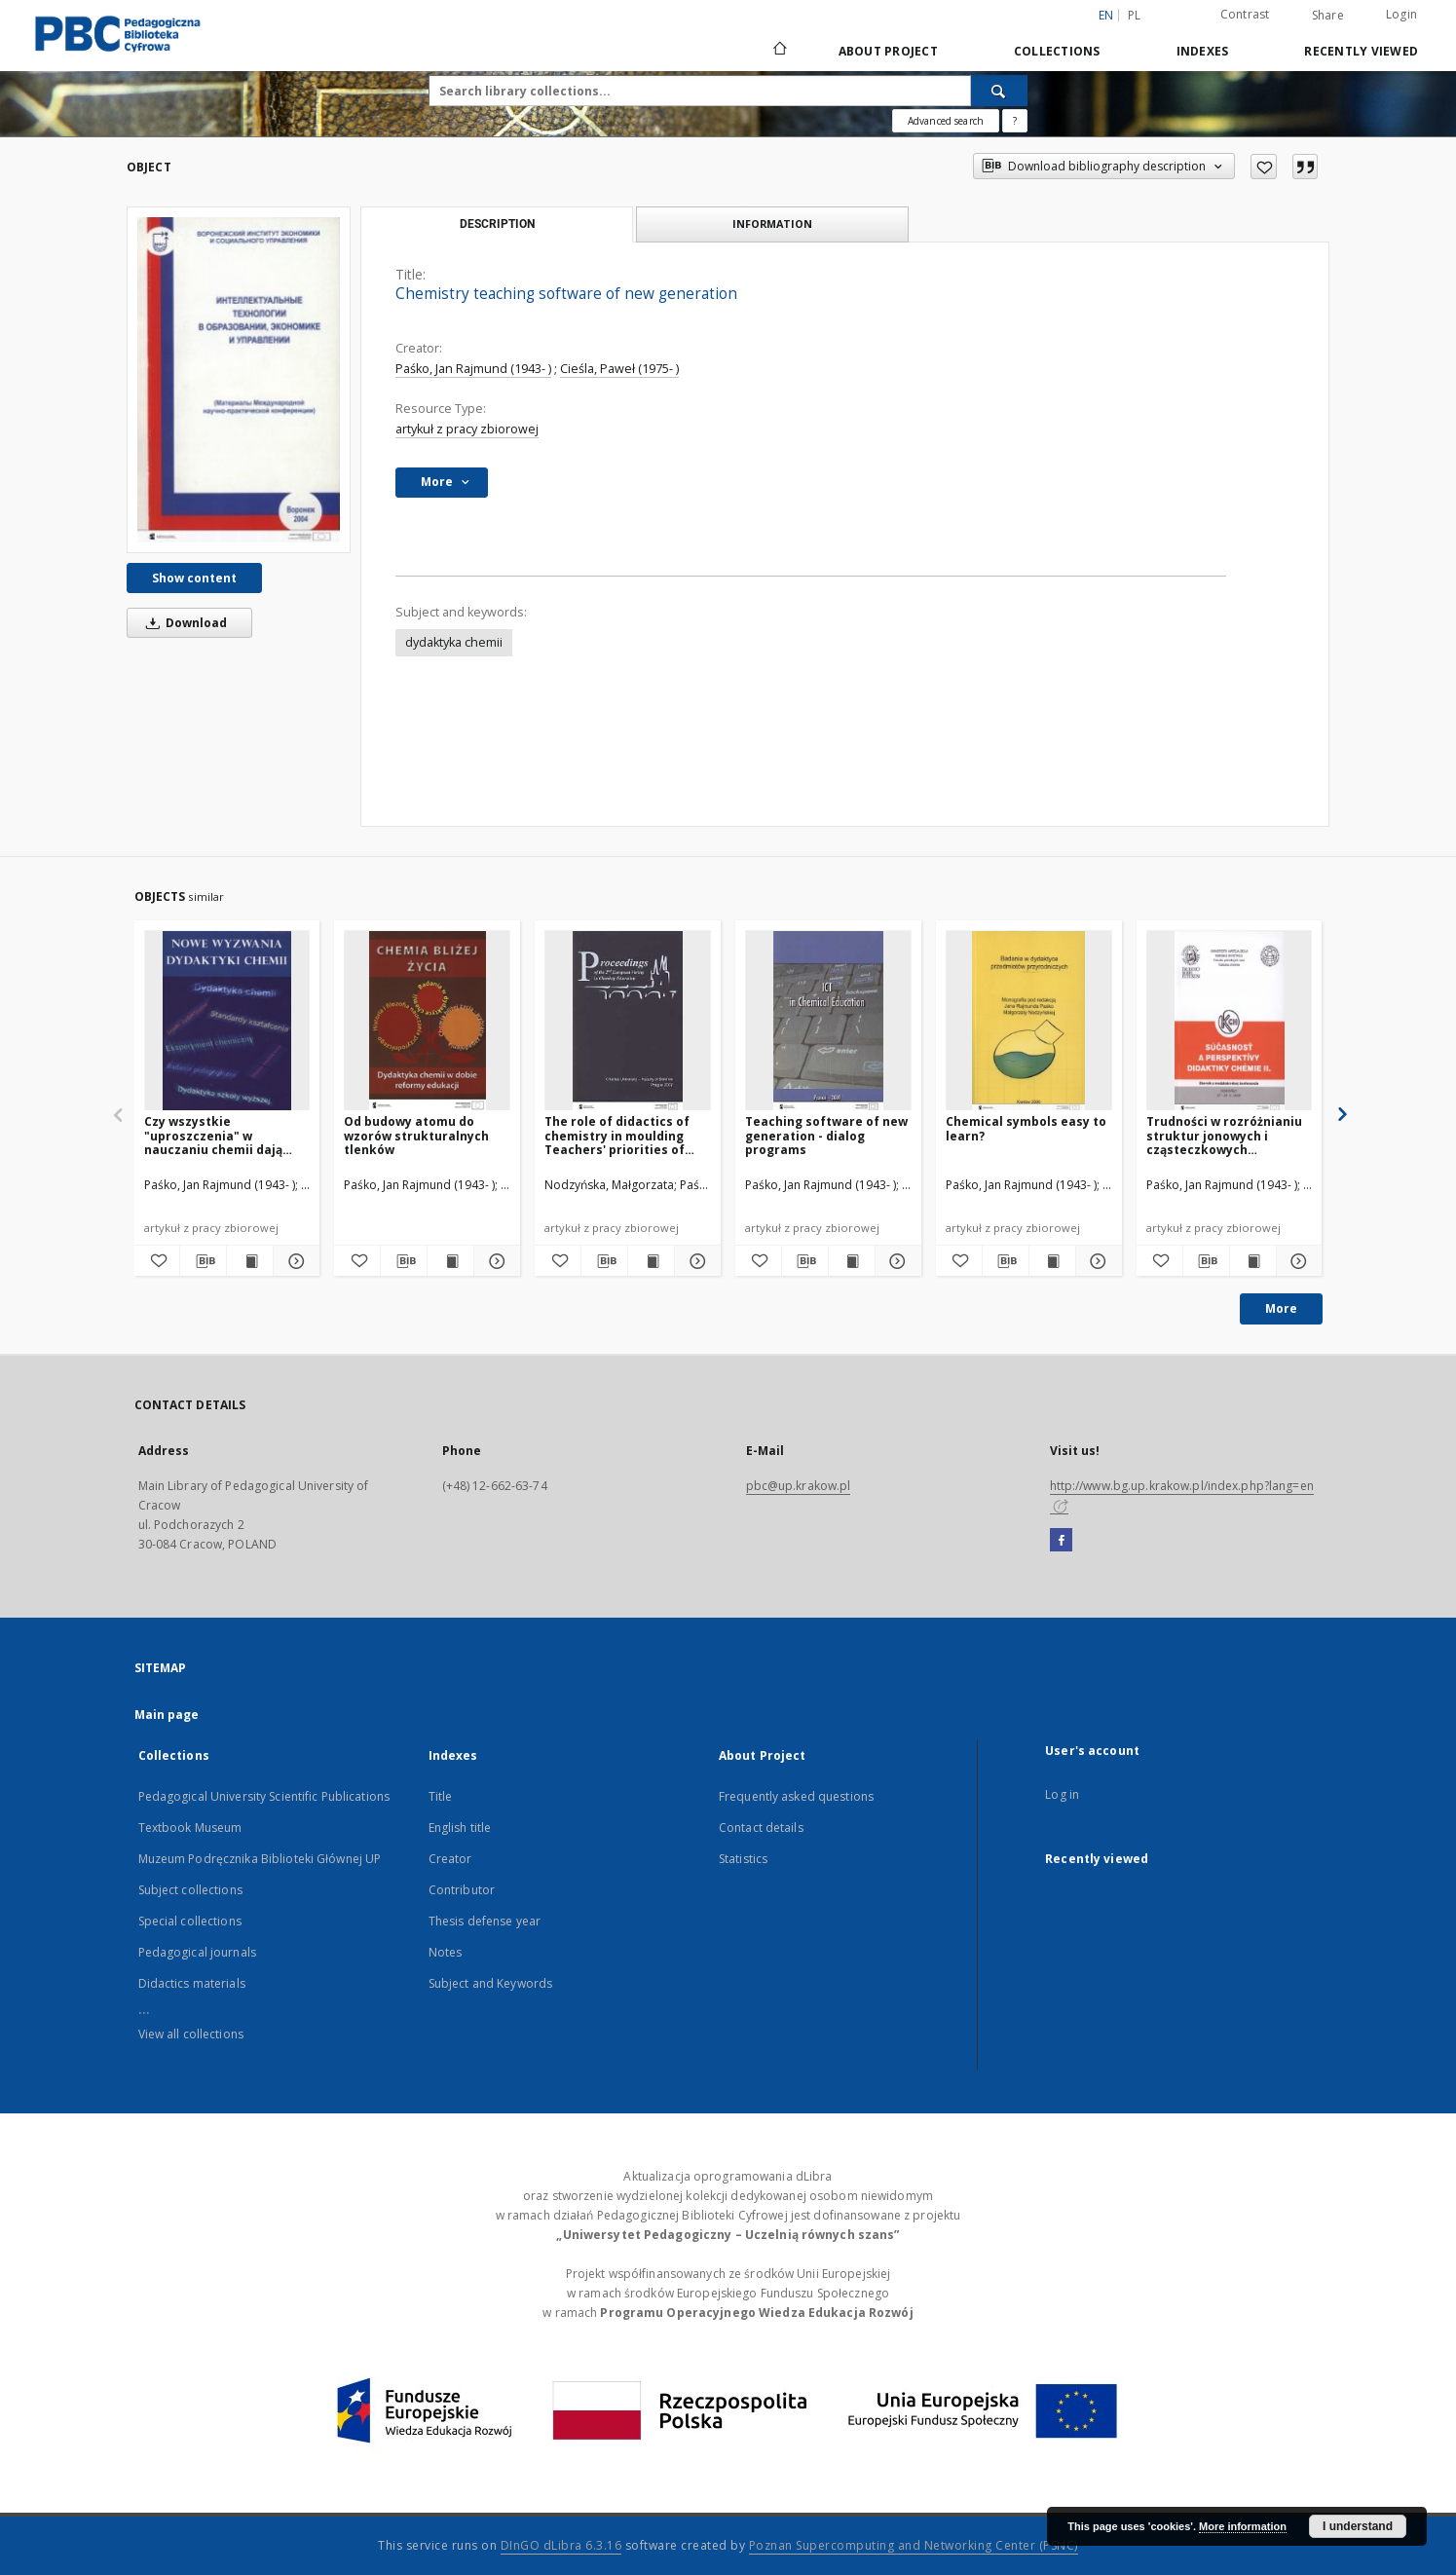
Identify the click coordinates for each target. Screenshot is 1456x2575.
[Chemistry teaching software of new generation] (238, 379)
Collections (1057, 51)
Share (1328, 15)
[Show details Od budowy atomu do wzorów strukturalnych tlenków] (494, 1261)
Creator (450, 1858)
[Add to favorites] (1264, 166)
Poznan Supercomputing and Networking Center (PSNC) (913, 2545)
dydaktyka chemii (454, 642)
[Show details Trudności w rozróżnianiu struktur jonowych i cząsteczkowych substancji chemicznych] (1297, 1261)
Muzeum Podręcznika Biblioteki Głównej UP (260, 1858)
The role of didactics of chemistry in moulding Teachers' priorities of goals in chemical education (617, 1135)
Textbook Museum (190, 1827)
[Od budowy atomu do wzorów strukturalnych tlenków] (427, 1021)
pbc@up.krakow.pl (798, 1485)
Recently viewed (1361, 51)
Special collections (190, 1921)
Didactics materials (191, 1983)
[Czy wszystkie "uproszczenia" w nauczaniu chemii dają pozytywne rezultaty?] (227, 1021)
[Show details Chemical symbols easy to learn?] (1096, 1261)
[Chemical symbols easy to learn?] (1029, 1021)
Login (1401, 14)
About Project (888, 51)
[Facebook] (1061, 1540)
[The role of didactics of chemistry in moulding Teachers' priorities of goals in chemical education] (627, 1021)
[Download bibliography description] (203, 1261)
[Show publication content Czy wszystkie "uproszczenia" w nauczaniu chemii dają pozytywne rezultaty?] (250, 1261)
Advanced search (946, 121)
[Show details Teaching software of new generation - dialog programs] (895, 1261)
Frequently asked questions (796, 1796)
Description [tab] (497, 224)
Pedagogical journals (197, 1952)
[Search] (999, 90)
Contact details (761, 1827)
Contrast (1245, 14)
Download (183, 623)
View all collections (190, 2034)
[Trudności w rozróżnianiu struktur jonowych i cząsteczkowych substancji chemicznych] (1229, 1021)
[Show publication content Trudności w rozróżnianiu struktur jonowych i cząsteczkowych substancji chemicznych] (1253, 1261)
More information (1243, 2526)
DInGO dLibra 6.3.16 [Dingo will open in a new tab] (561, 2545)
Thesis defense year (485, 1921)
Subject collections (190, 1890)
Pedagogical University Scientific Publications (264, 1796)
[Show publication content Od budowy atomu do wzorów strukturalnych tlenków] (450, 1261)
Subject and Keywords (490, 1983)
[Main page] (779, 50)
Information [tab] (772, 223)
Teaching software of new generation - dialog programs (826, 1135)
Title (441, 1796)
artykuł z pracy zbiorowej (467, 429)
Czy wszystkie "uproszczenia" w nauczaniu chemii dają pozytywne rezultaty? (213, 1135)
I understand (1358, 2526)
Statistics (743, 1858)
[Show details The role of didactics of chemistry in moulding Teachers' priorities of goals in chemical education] (695, 1261)
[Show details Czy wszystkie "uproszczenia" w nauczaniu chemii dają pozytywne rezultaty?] (294, 1261)
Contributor (462, 1890)
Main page (167, 1714)
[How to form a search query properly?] (1014, 120)
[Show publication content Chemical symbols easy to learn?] (1052, 1261)
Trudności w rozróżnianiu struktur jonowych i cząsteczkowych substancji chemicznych (1224, 1135)
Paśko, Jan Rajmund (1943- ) (473, 368)
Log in (1062, 1794)
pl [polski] (1134, 15)
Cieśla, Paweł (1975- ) (619, 368)
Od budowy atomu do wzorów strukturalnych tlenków (416, 1135)
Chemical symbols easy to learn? (1026, 1128)
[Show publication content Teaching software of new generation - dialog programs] (852, 1261)
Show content (194, 578)
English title (460, 1827)
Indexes (1202, 51)
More (1281, 1308)
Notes (446, 1952)
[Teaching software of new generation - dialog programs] (828, 1021)
